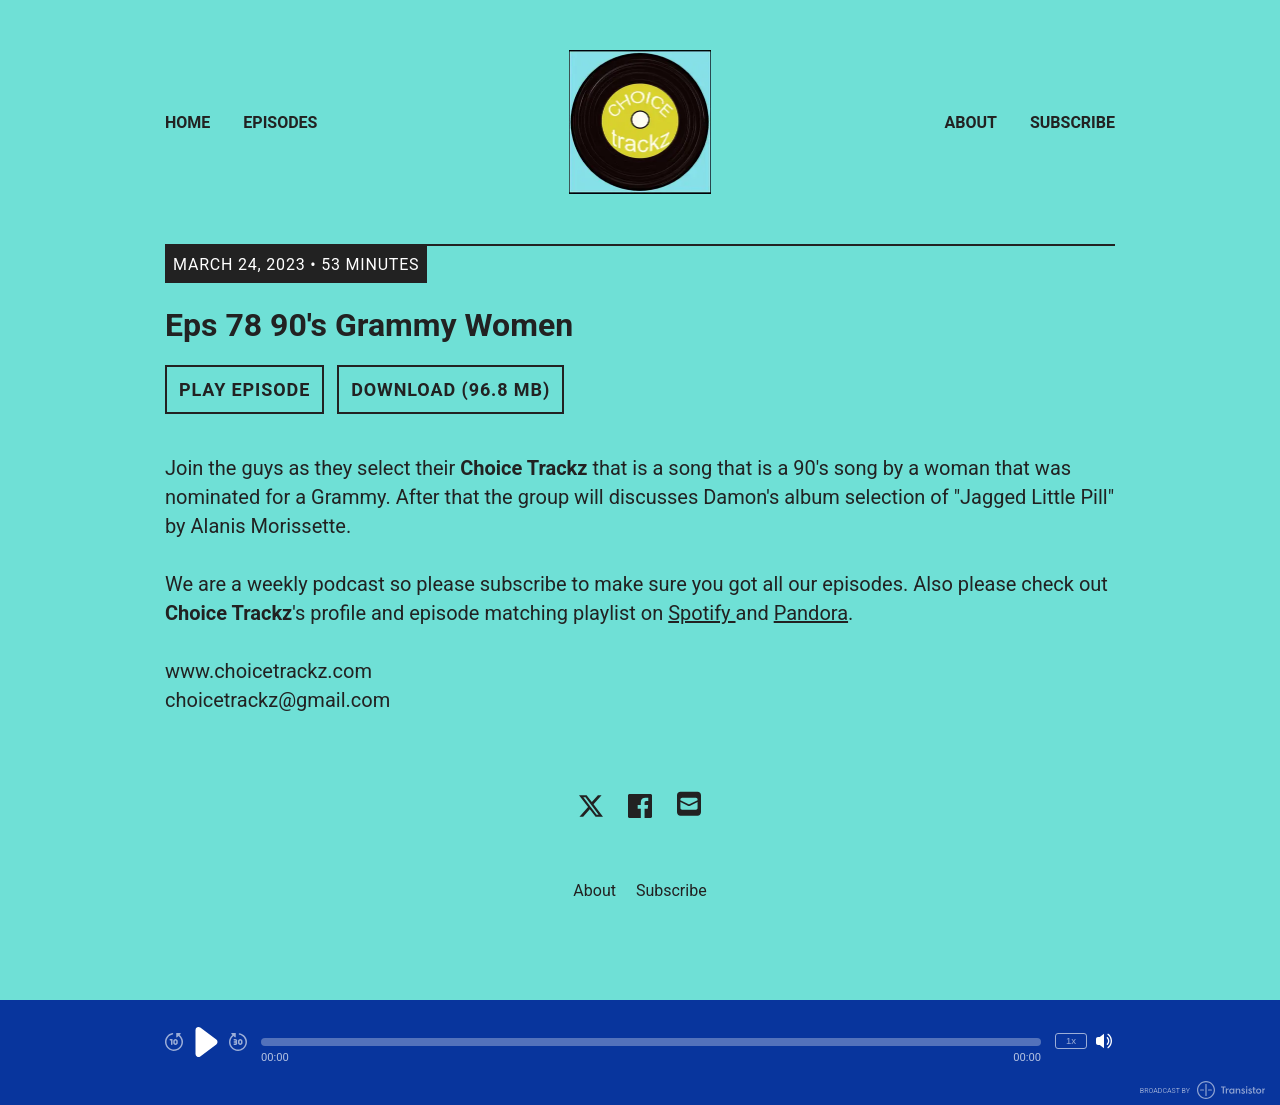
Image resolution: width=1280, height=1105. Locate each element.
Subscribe (1072, 122)
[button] (651, 1042)
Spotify (701, 613)
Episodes (280, 122)
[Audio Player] (640, 1052)
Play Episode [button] (244, 389)
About (971, 122)
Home (187, 122)
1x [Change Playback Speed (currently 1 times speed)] (1071, 1040)
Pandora (811, 613)
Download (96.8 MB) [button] (450, 389)
